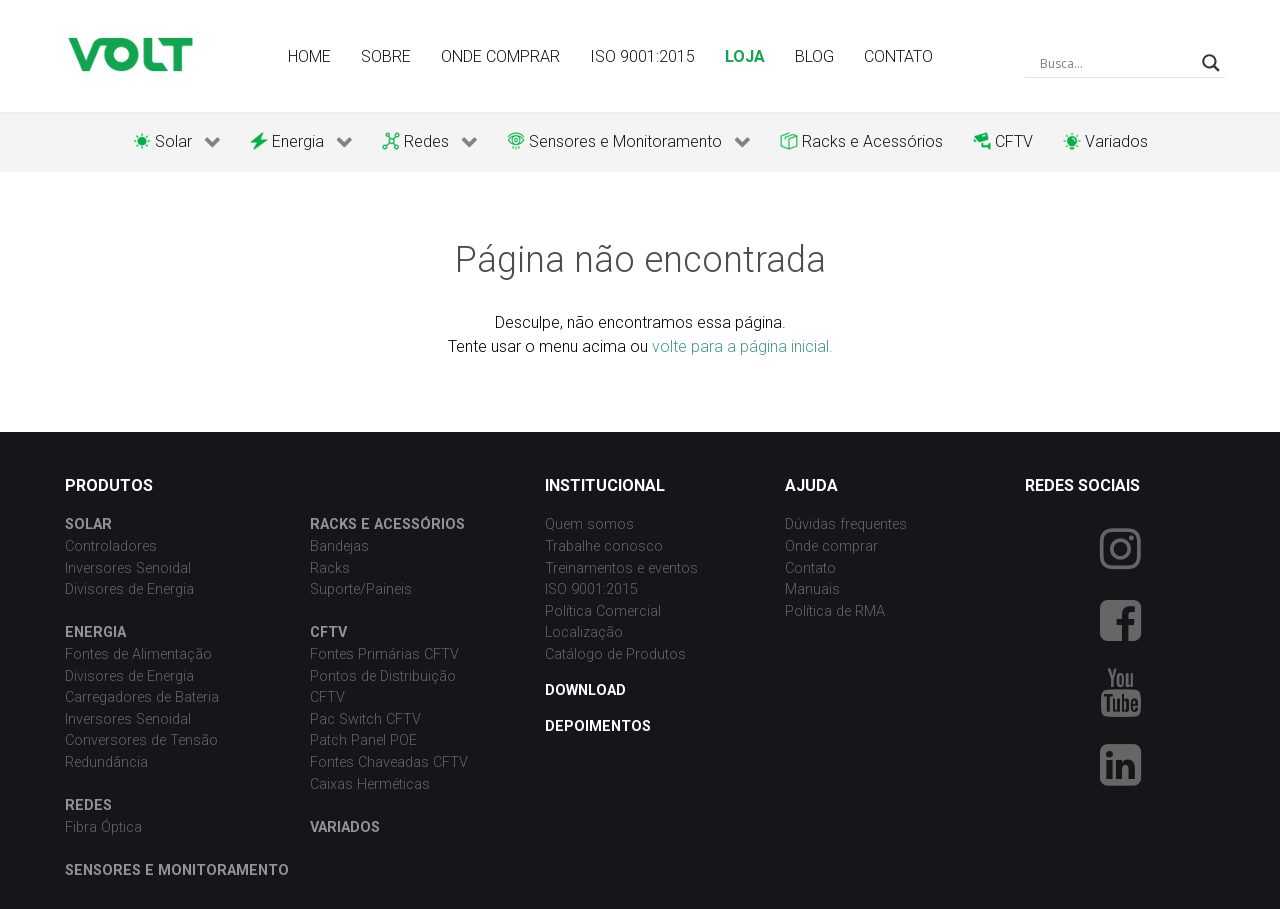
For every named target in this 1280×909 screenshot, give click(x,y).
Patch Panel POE (363, 740)
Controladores (111, 546)
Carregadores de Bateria (142, 697)
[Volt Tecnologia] (130, 54)
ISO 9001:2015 (591, 589)
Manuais (812, 589)
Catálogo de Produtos (615, 654)
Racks (330, 568)
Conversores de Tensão (141, 740)
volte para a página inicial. (742, 346)
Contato (810, 568)
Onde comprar (831, 546)
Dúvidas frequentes (846, 524)
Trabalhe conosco (604, 546)
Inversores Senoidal (128, 568)
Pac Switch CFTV (365, 719)
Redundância (106, 762)
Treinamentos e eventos (621, 568)
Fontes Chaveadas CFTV (389, 762)
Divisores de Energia (129, 589)
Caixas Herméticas (370, 784)
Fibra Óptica (103, 827)
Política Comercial (603, 611)
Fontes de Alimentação (138, 654)
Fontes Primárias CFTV (384, 654)
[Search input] (1116, 63)
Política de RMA (835, 611)
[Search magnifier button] (1211, 63)
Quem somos (589, 524)
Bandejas (339, 546)
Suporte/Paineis (361, 589)
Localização (584, 632)
